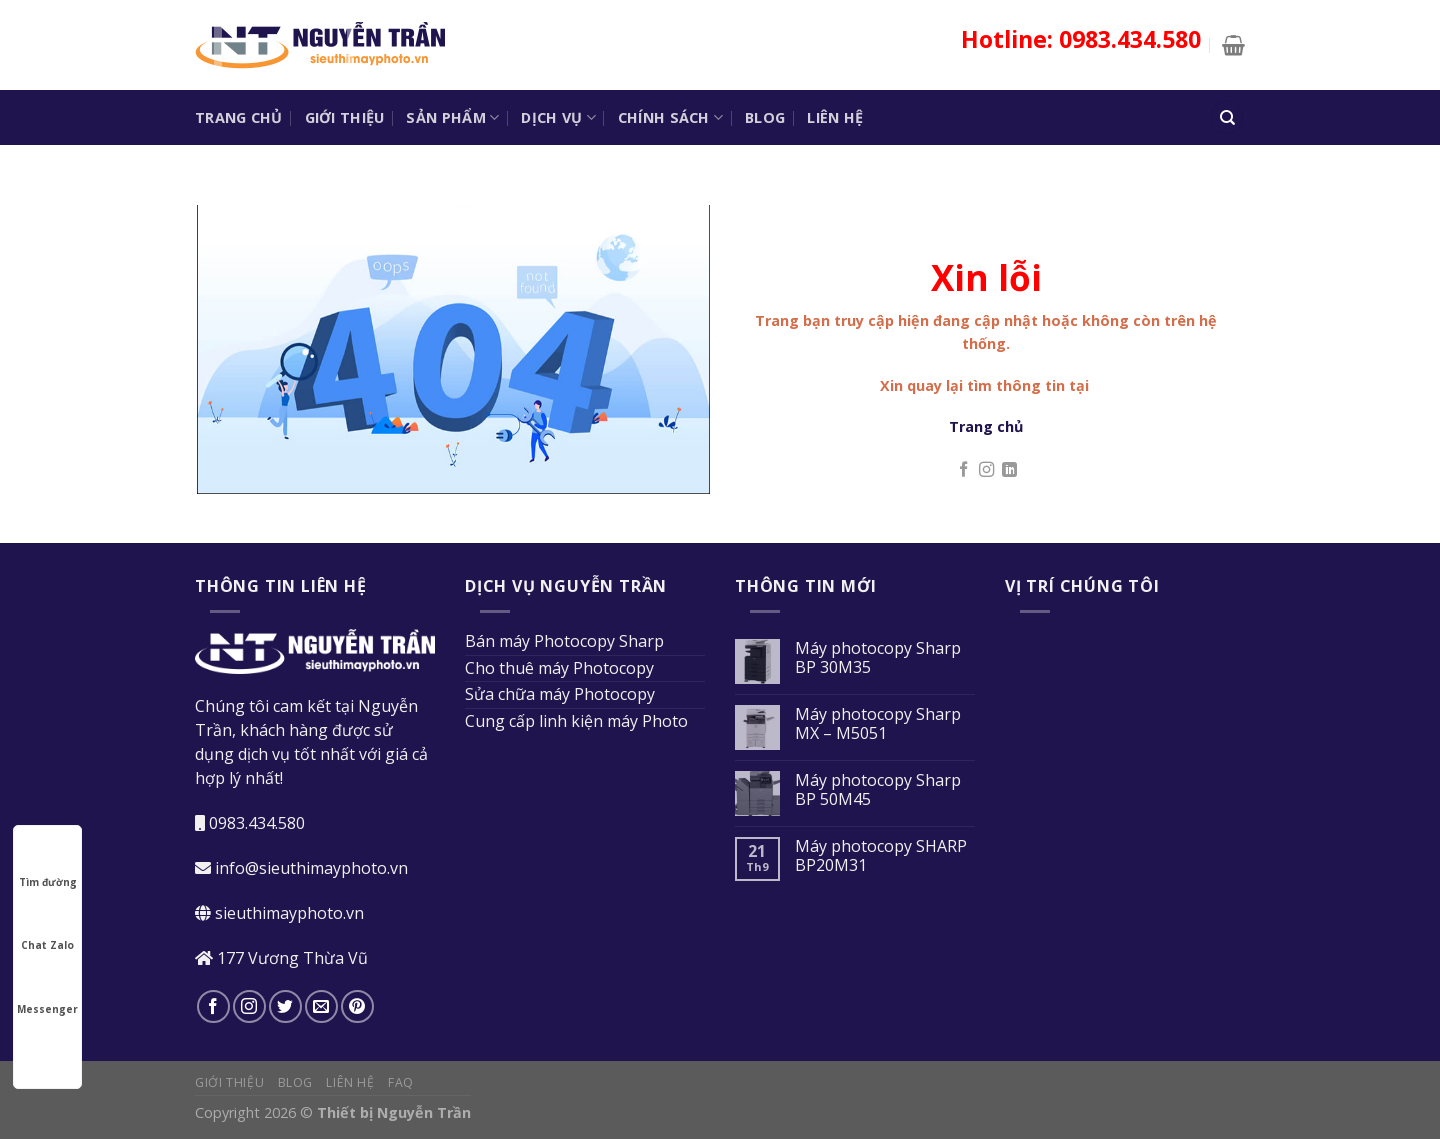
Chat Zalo (47, 927)
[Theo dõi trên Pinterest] (357, 1006)
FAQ (401, 1082)
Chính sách (670, 118)
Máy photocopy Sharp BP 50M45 (878, 790)
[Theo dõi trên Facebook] (963, 470)
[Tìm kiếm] (1227, 117)
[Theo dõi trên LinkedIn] (1009, 470)
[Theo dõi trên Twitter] (285, 1006)
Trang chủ (239, 117)
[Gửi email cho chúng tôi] (321, 1006)
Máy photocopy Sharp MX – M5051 (878, 724)
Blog (765, 117)
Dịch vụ (558, 118)
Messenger (47, 991)
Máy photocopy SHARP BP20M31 (881, 856)
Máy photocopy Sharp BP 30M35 (878, 658)
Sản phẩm (452, 118)
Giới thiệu (345, 117)
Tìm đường (48, 864)
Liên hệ (835, 117)
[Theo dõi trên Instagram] (986, 470)
